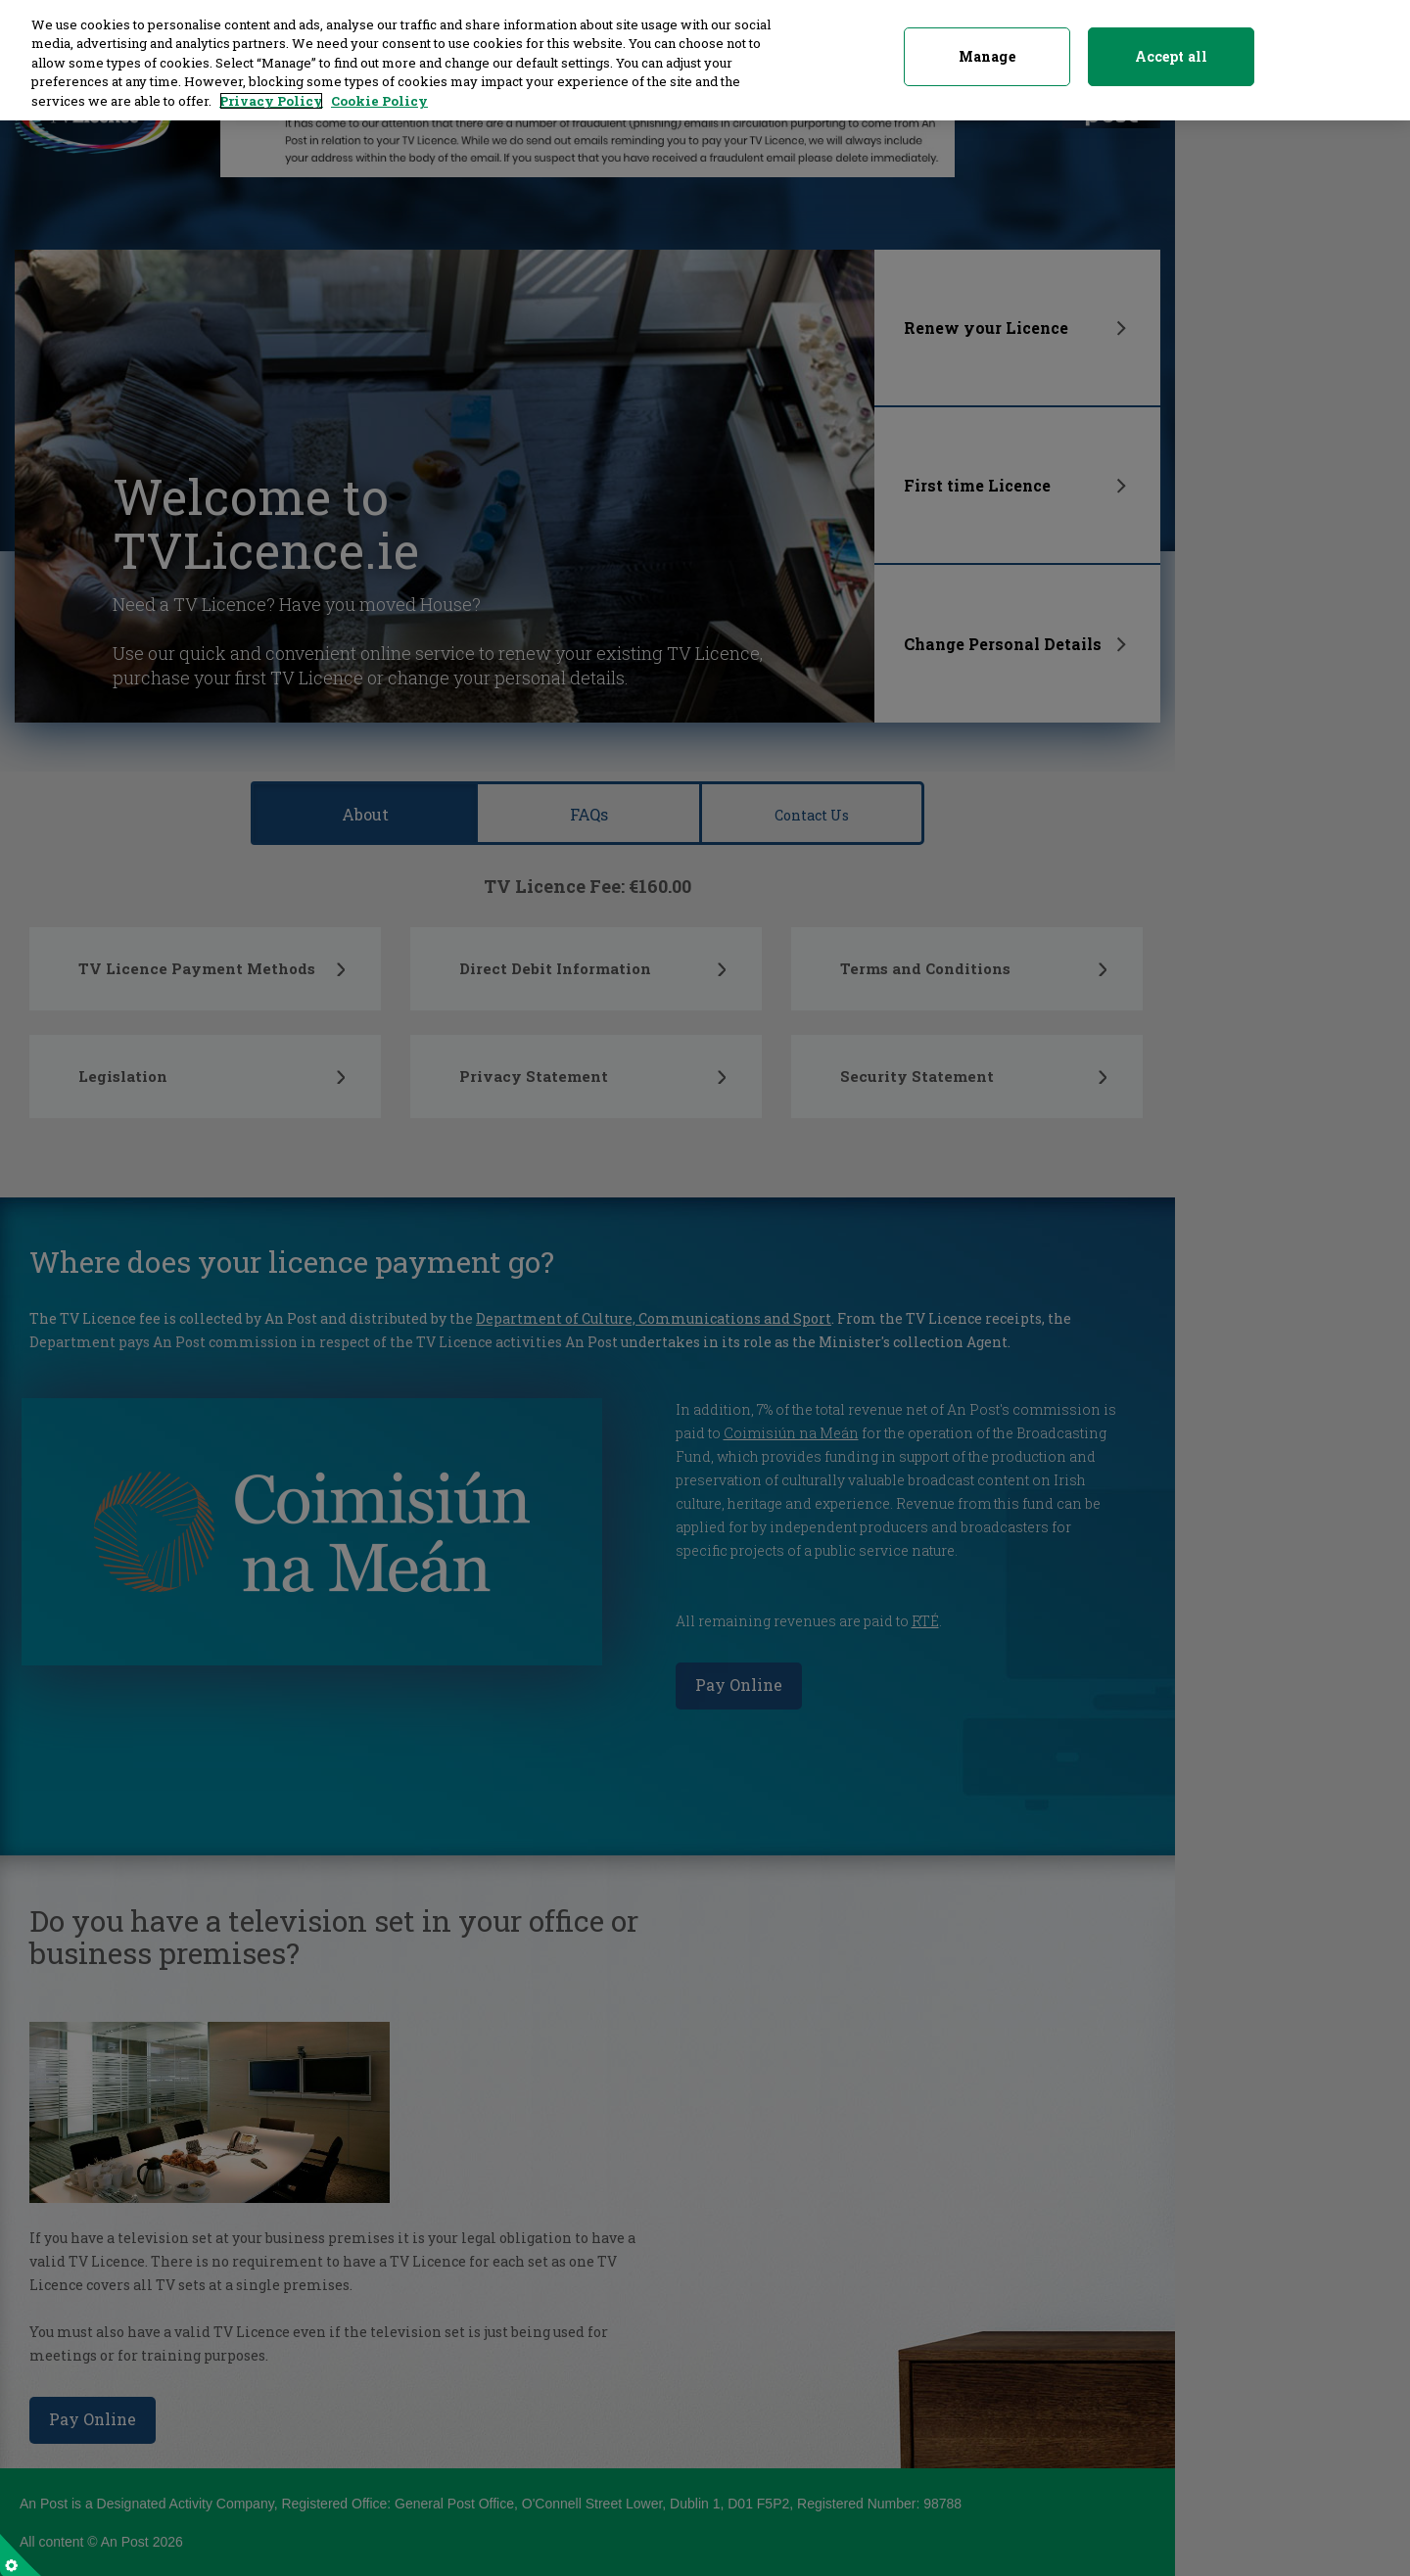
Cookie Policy (379, 88)
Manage (987, 44)
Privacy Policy (271, 88)
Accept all (1171, 44)
